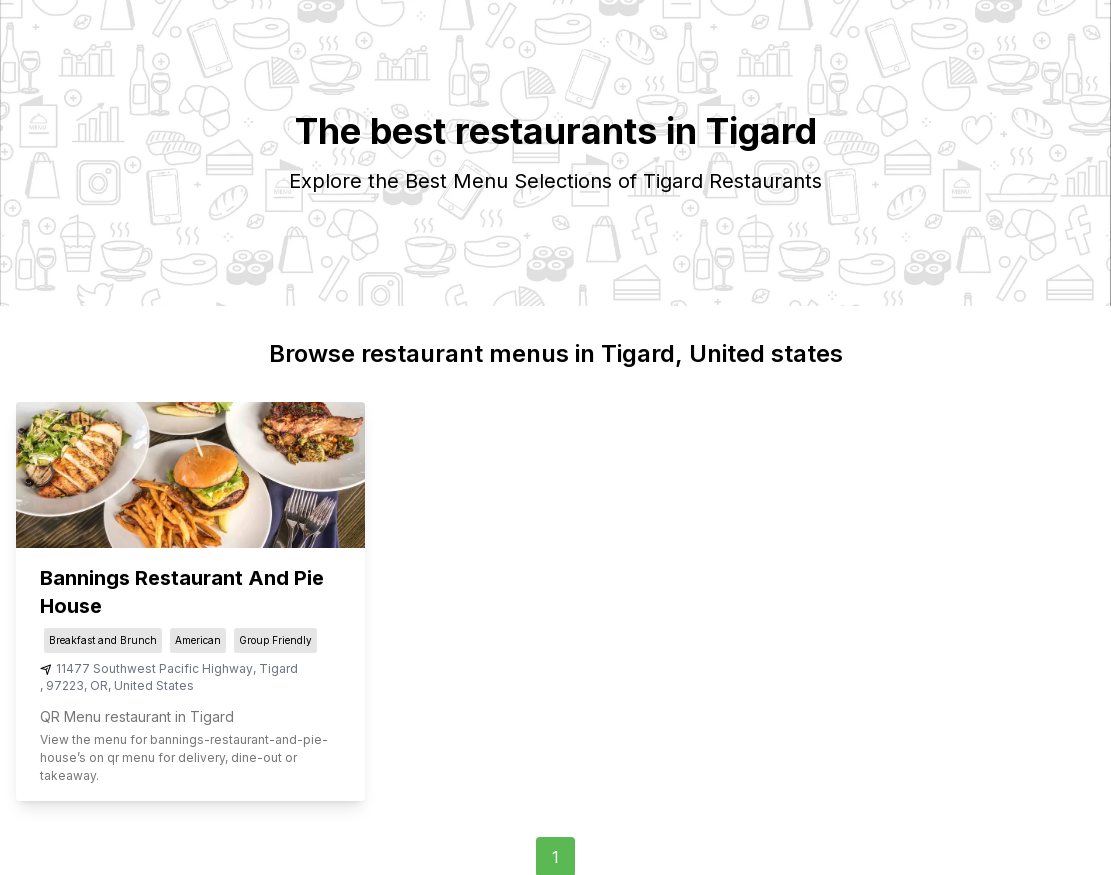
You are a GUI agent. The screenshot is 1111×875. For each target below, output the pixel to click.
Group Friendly (275, 640)
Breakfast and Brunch (103, 640)
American (198, 640)
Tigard (278, 668)
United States (154, 685)
